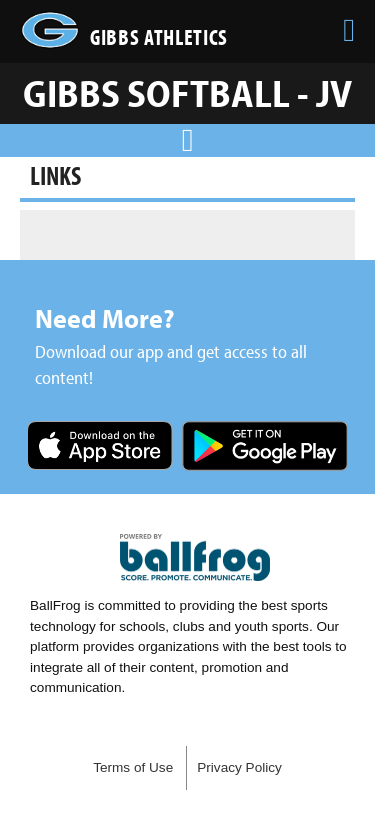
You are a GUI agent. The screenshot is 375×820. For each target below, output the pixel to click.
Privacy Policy (239, 767)
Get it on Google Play (265, 447)
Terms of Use (133, 767)
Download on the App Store (100, 447)
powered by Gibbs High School (195, 558)
